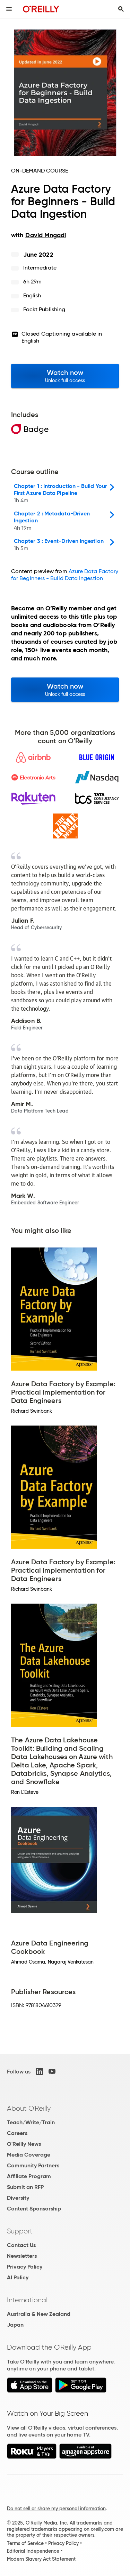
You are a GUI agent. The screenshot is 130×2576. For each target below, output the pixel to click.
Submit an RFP (25, 2187)
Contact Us (21, 2245)
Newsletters (22, 2256)
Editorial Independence (33, 2551)
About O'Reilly (29, 2108)
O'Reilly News (24, 2144)
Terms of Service (25, 2543)
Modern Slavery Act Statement (41, 2559)
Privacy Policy (24, 2266)
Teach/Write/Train (31, 2122)
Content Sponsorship (34, 2208)
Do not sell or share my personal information (56, 2508)
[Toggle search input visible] (121, 9)
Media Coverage (28, 2154)
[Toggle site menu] (9, 9)
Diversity (18, 2197)
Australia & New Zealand (38, 2314)
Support (20, 2231)
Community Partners (33, 2165)
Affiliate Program (29, 2176)
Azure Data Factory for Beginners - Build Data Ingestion (64, 574)
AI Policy (17, 2277)
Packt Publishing (44, 309)
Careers (17, 2133)
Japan (15, 2324)
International (27, 2300)
